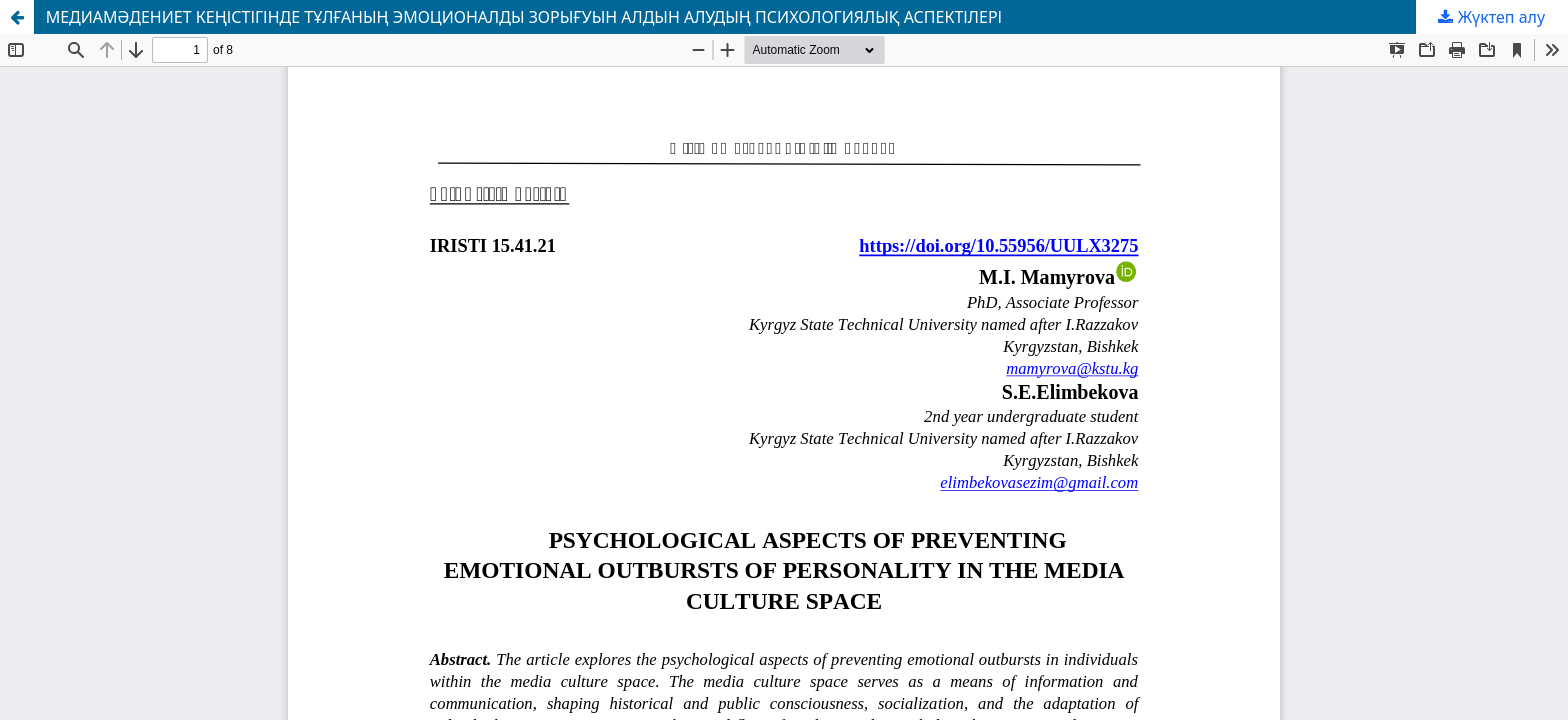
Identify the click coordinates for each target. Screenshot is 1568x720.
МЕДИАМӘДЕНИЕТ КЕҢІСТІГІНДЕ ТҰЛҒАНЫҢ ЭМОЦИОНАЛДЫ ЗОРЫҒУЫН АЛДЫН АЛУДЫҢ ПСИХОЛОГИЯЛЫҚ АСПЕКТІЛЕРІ (524, 17)
